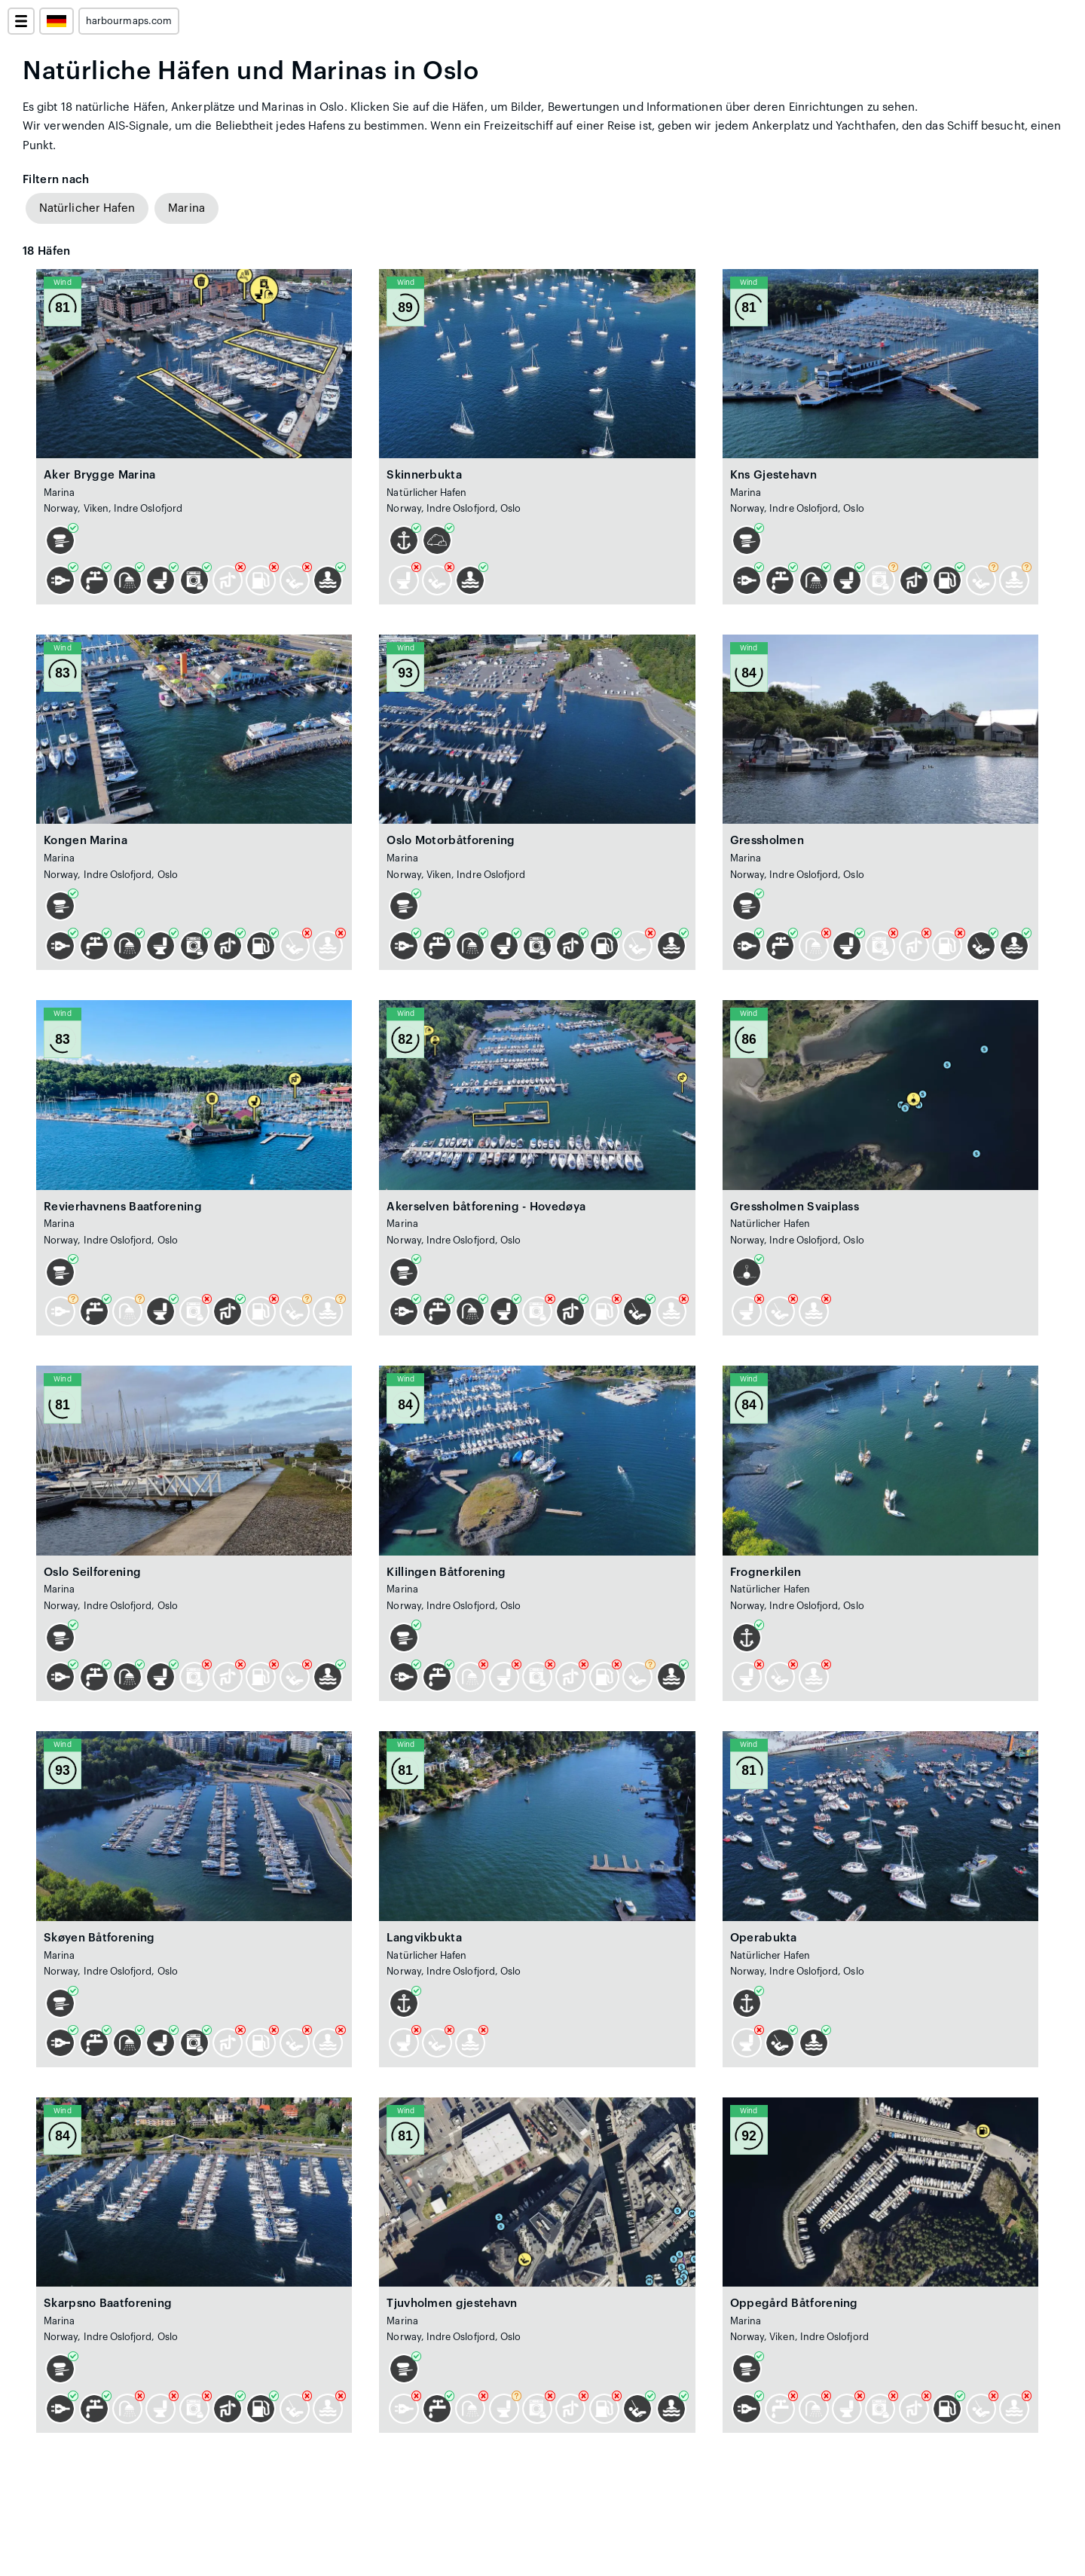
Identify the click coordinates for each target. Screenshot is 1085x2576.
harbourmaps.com (129, 21)
